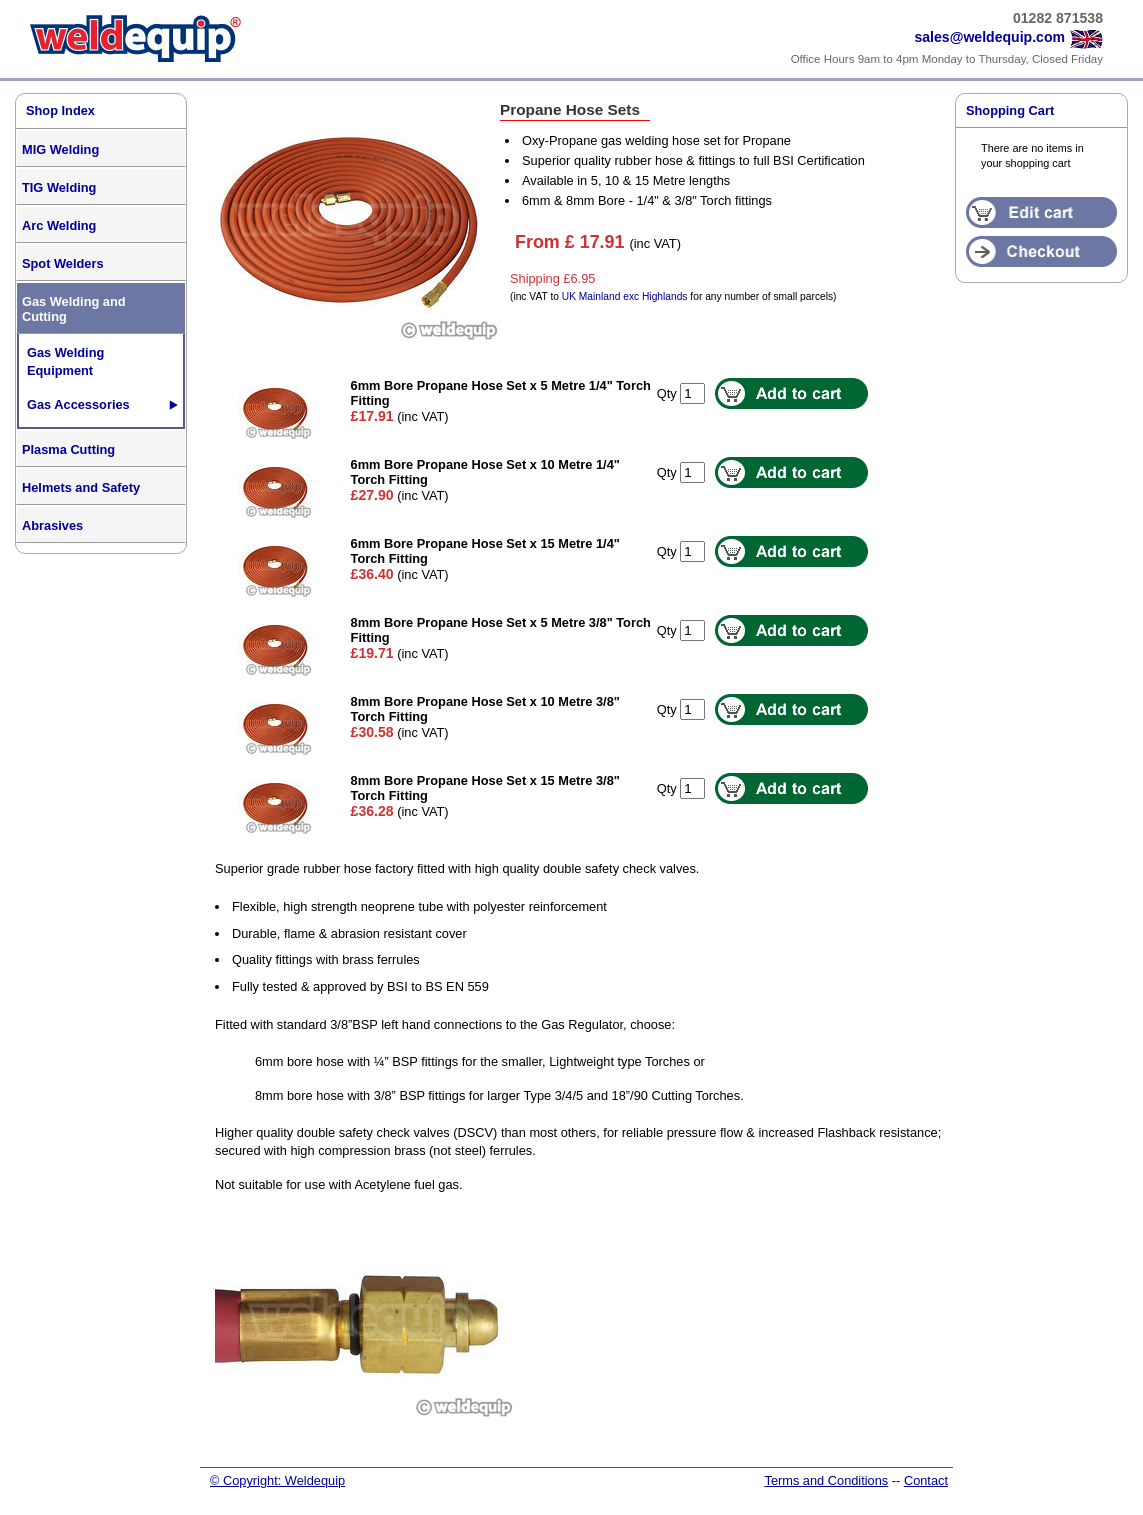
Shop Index (60, 110)
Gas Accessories (78, 404)
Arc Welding (59, 225)
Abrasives (52, 525)
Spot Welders (63, 263)
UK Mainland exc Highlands (625, 296)
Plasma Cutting (68, 449)
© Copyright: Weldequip (277, 1480)
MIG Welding (60, 149)
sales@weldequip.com (989, 37)
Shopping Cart (1010, 110)
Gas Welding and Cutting (74, 309)
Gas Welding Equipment (65, 361)
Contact (926, 1480)
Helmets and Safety (81, 487)
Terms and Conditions (826, 1480)
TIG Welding (59, 187)
